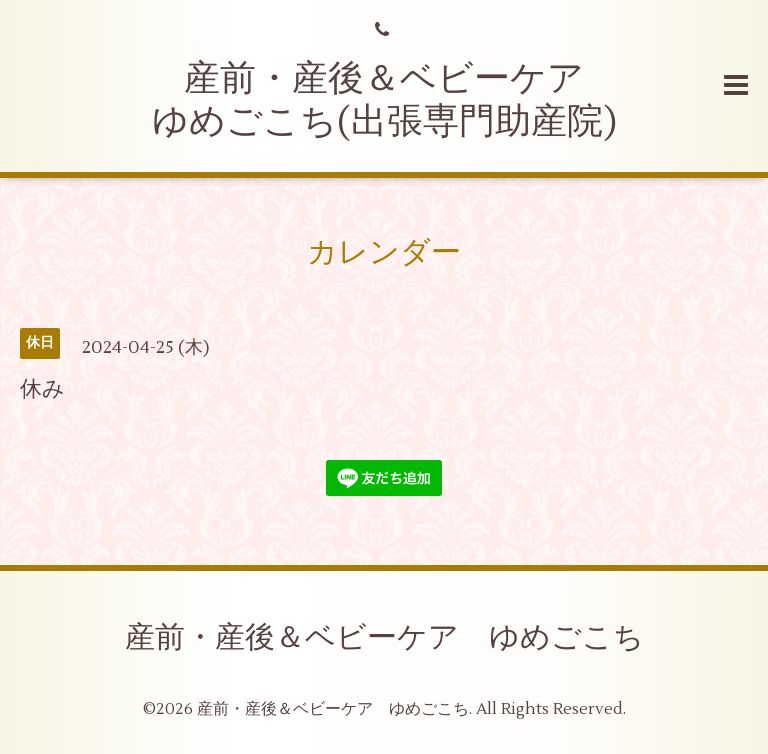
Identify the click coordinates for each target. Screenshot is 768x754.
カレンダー (384, 252)
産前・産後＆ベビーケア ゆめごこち (384, 637)
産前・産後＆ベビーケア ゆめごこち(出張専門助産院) (386, 100)
